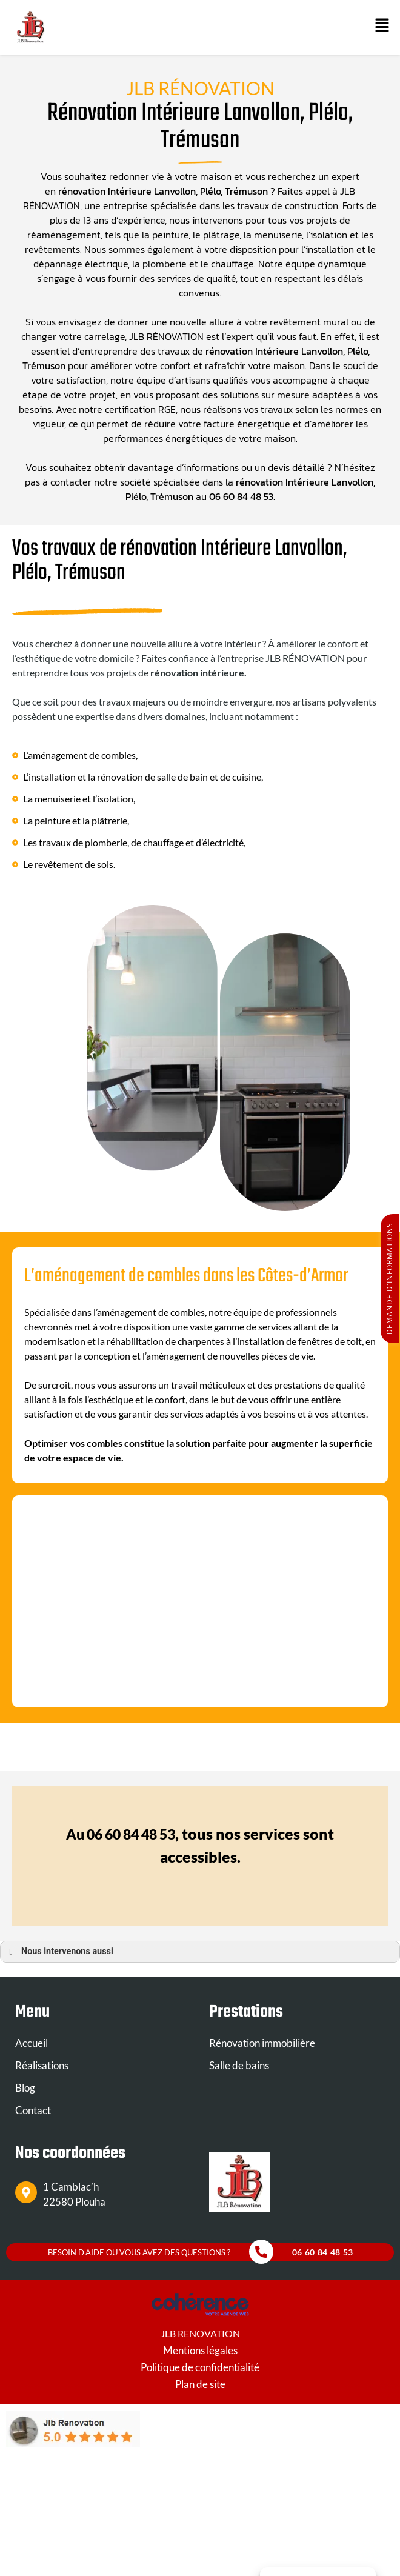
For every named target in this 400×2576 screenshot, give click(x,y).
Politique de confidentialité (200, 2367)
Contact (33, 2110)
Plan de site (200, 2384)
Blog (25, 2087)
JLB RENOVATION (200, 2333)
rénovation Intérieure (105, 191)
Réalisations (41, 2065)
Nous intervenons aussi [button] (59, 1952)
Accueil (31, 2043)
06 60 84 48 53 (241, 496)
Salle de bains (239, 2065)
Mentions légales (200, 2350)
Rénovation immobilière (262, 2043)
